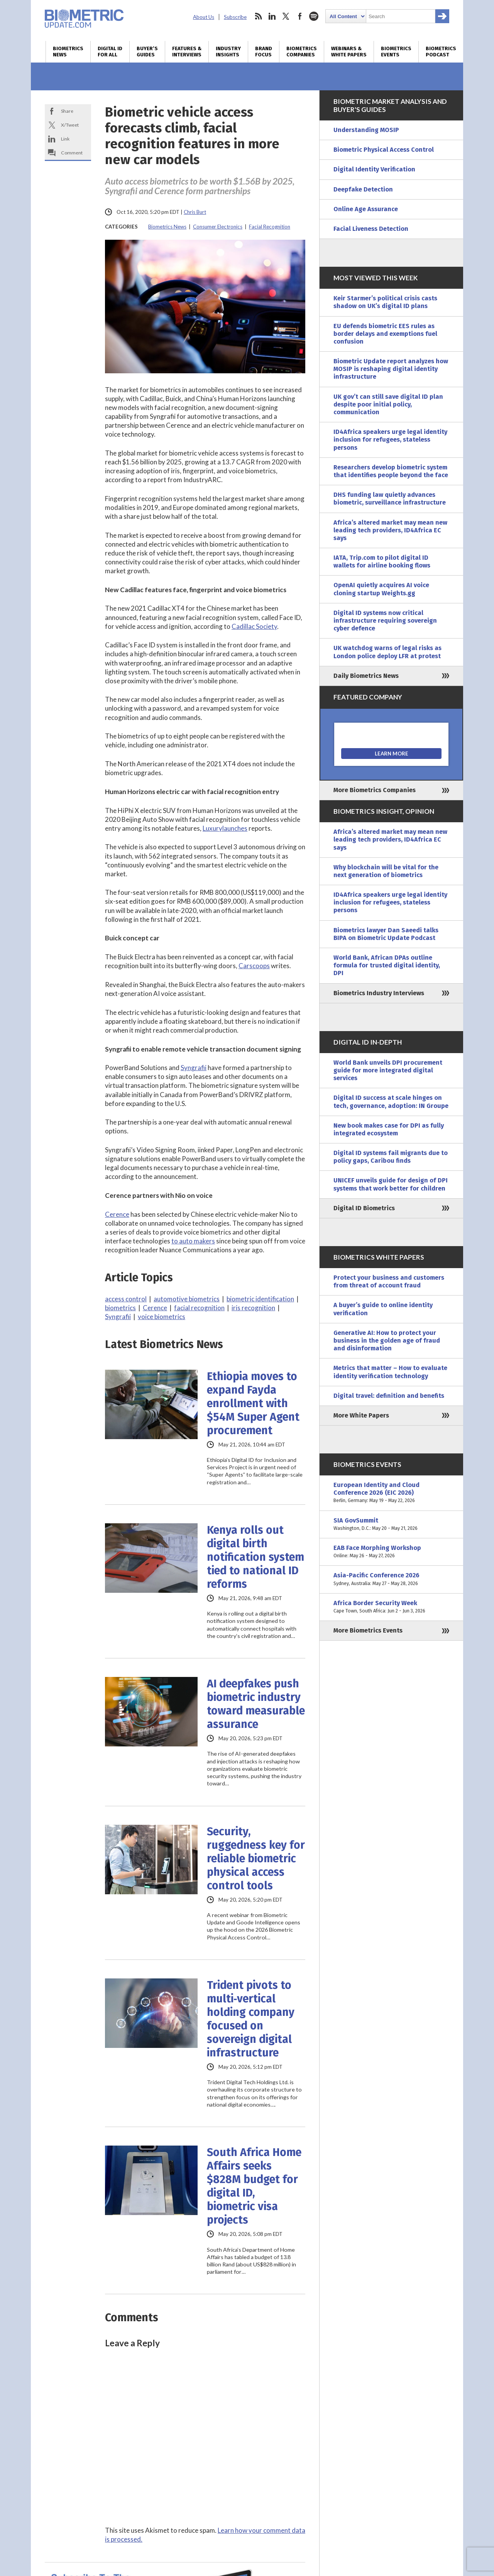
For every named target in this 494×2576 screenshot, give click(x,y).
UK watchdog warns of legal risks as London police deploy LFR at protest (387, 651)
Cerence (117, 1214)
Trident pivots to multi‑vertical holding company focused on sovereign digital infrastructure (250, 2018)
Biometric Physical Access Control (383, 149)
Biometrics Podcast (441, 52)
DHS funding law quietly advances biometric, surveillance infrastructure (389, 498)
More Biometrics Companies (374, 790)
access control (126, 1299)
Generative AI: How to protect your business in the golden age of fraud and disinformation (386, 1340)
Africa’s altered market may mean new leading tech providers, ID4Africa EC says (390, 530)
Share (67, 111)
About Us (203, 17)
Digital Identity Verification (374, 169)
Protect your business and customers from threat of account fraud (388, 1281)
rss (258, 16)
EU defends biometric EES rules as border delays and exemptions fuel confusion (385, 333)
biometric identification (260, 1299)
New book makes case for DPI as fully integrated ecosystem (388, 1129)
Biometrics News (68, 52)
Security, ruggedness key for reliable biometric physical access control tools (256, 1858)
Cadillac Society (254, 626)
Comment (72, 153)
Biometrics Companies (301, 52)
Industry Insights (228, 52)
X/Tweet (70, 125)
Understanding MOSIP (366, 130)
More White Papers (361, 1415)
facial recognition (199, 1308)
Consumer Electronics (217, 227)
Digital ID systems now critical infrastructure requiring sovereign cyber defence (385, 620)
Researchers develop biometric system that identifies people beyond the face (390, 471)
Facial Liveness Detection (370, 228)
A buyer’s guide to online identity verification (383, 1308)
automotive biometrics (187, 1299)
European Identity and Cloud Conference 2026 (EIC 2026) (391, 1493)
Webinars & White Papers (349, 52)
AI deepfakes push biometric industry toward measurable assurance (256, 1704)
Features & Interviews (186, 52)
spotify (314, 16)
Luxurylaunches (225, 828)
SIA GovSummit (391, 1524)
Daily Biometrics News (366, 675)
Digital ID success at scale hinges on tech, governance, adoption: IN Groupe (390, 1101)
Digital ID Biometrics (364, 1208)
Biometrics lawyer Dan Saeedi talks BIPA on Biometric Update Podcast (385, 934)
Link (65, 139)
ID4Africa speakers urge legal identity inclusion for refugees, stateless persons (390, 439)
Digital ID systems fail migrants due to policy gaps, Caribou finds (390, 1156)
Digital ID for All (110, 52)
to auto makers (193, 1241)
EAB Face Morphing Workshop (391, 1552)
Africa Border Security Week (391, 1607)
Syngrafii (193, 1068)
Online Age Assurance (365, 209)
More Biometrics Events (368, 1630)
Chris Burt (195, 212)
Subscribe (235, 17)
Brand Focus (263, 52)
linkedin (272, 16)
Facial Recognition (269, 227)
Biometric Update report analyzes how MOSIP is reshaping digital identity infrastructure (390, 368)
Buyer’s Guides (147, 52)
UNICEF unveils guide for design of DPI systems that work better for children (390, 1184)
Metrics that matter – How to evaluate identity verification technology (390, 1371)
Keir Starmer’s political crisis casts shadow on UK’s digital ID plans (385, 302)
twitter (286, 16)
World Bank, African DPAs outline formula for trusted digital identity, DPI (386, 965)
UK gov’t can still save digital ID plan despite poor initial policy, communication (388, 404)
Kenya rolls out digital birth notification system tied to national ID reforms (255, 1557)
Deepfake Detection (363, 189)
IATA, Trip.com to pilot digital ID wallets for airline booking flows (381, 561)
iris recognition (253, 1308)
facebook (300, 16)
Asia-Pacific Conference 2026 (391, 1579)
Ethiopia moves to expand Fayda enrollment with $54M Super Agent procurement (253, 1403)
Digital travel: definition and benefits (388, 1395)
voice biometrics (161, 1317)
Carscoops (254, 966)
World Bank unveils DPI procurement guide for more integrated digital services (387, 1070)
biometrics (120, 1308)
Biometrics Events (396, 52)
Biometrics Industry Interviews (378, 993)
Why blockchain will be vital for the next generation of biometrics (385, 871)
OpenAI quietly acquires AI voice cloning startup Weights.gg (381, 588)
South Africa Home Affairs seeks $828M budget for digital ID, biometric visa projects (254, 2186)
